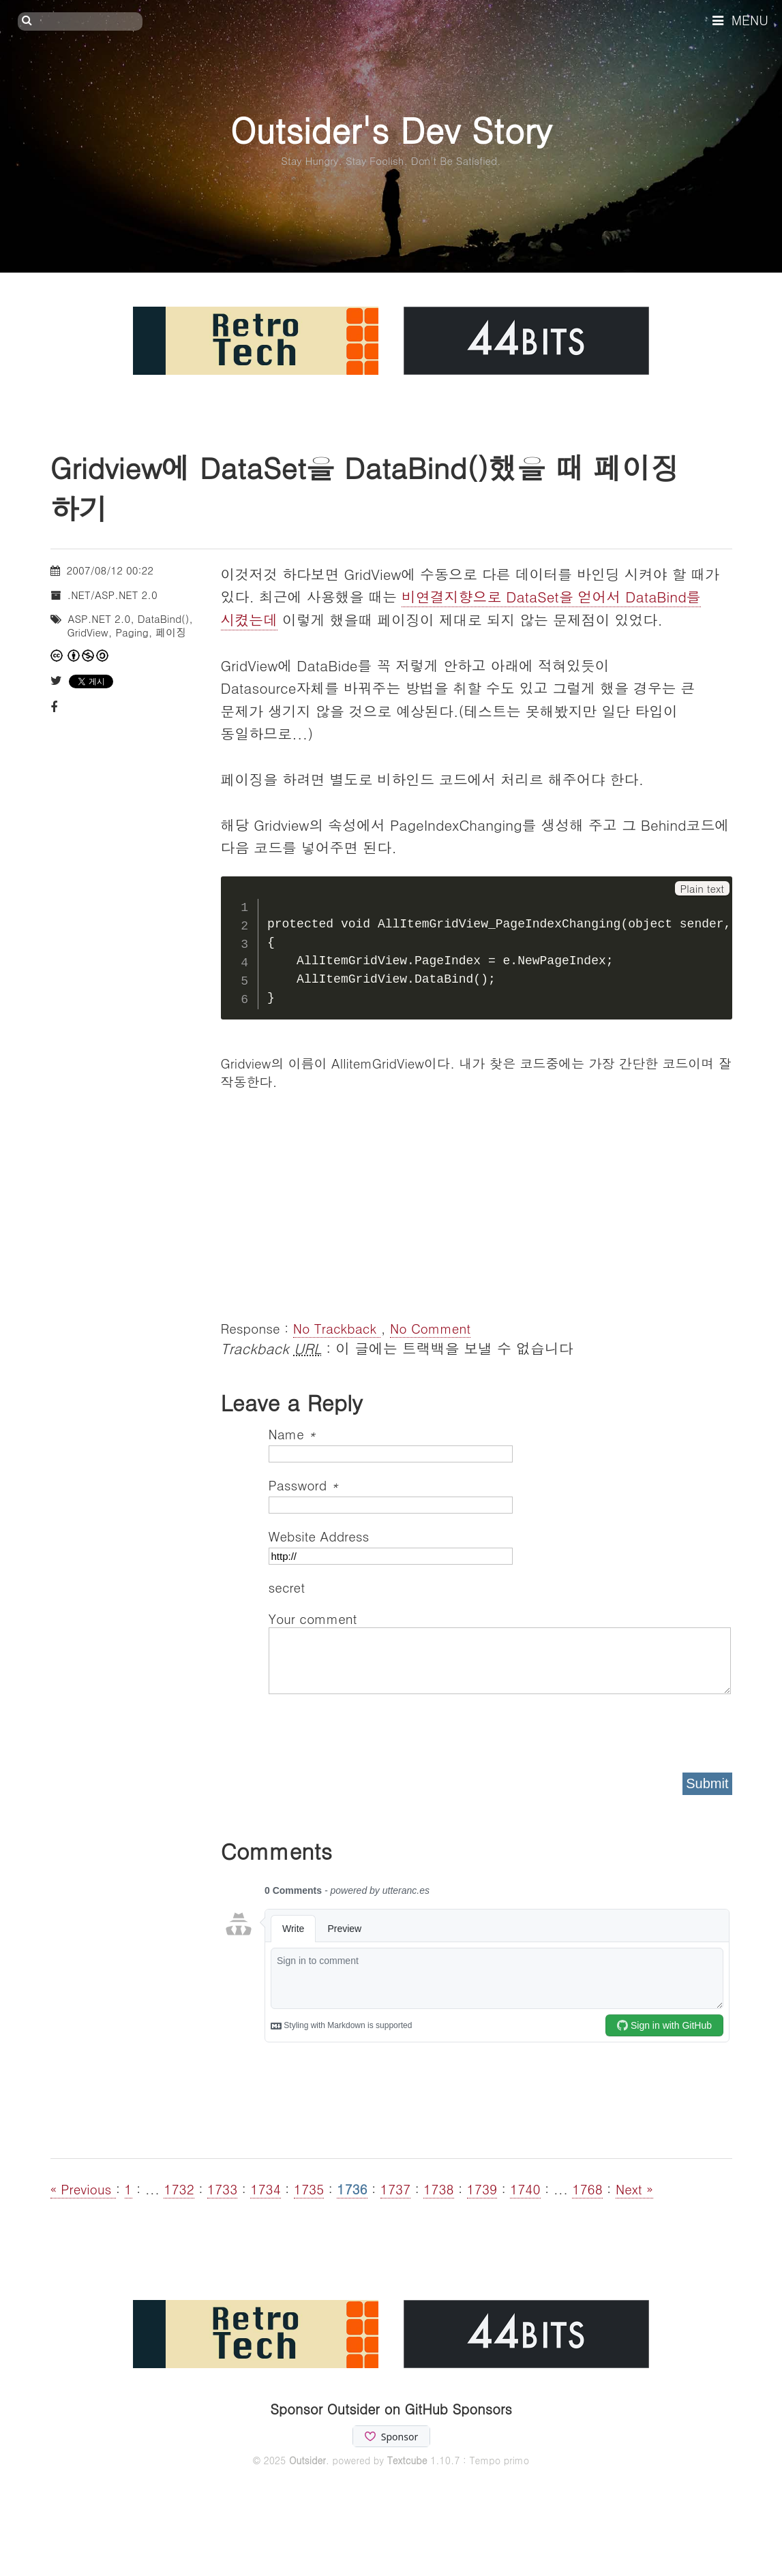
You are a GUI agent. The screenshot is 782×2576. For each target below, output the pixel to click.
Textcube (407, 2460)
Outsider (307, 2460)
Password (304, 1484)
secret (289, 1587)
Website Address (319, 1536)
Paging (131, 632)
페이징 (170, 632)
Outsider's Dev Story (391, 129)
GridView (87, 632)
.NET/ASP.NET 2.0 (112, 594)
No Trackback (337, 1328)
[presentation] (372, 1728)
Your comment (313, 1618)
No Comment (430, 1328)
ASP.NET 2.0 (99, 618)
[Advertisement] (476, 1202)
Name (292, 1433)
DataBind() (164, 618)
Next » (634, 2188)
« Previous (83, 2188)
